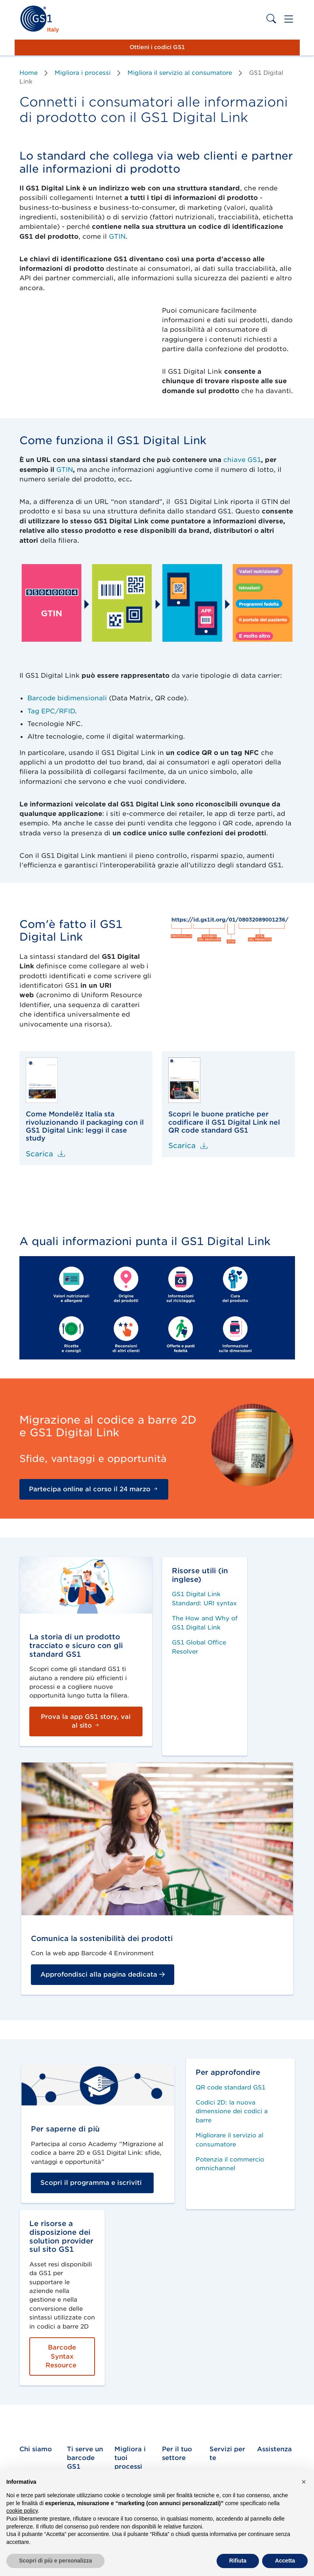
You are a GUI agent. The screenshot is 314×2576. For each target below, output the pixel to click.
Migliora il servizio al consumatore (180, 72)
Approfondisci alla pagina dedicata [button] (102, 1974)
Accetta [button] (285, 2560)
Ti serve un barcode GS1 (85, 2457)
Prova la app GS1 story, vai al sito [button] (86, 1721)
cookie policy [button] (22, 2511)
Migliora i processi (82, 72)
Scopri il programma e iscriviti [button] (91, 2182)
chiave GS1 (242, 460)
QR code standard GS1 (230, 2087)
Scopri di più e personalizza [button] (55, 2560)
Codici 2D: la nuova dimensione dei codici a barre (232, 2111)
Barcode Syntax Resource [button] (61, 2356)
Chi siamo (35, 2449)
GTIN (117, 236)
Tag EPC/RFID (51, 711)
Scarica (45, 1154)
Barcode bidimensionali (67, 698)
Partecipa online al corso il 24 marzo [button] (94, 1489)
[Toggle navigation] (288, 19)
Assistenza (274, 2449)
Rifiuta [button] (238, 2560)
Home (28, 72)
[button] (303, 2481)
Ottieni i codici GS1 (157, 47)
